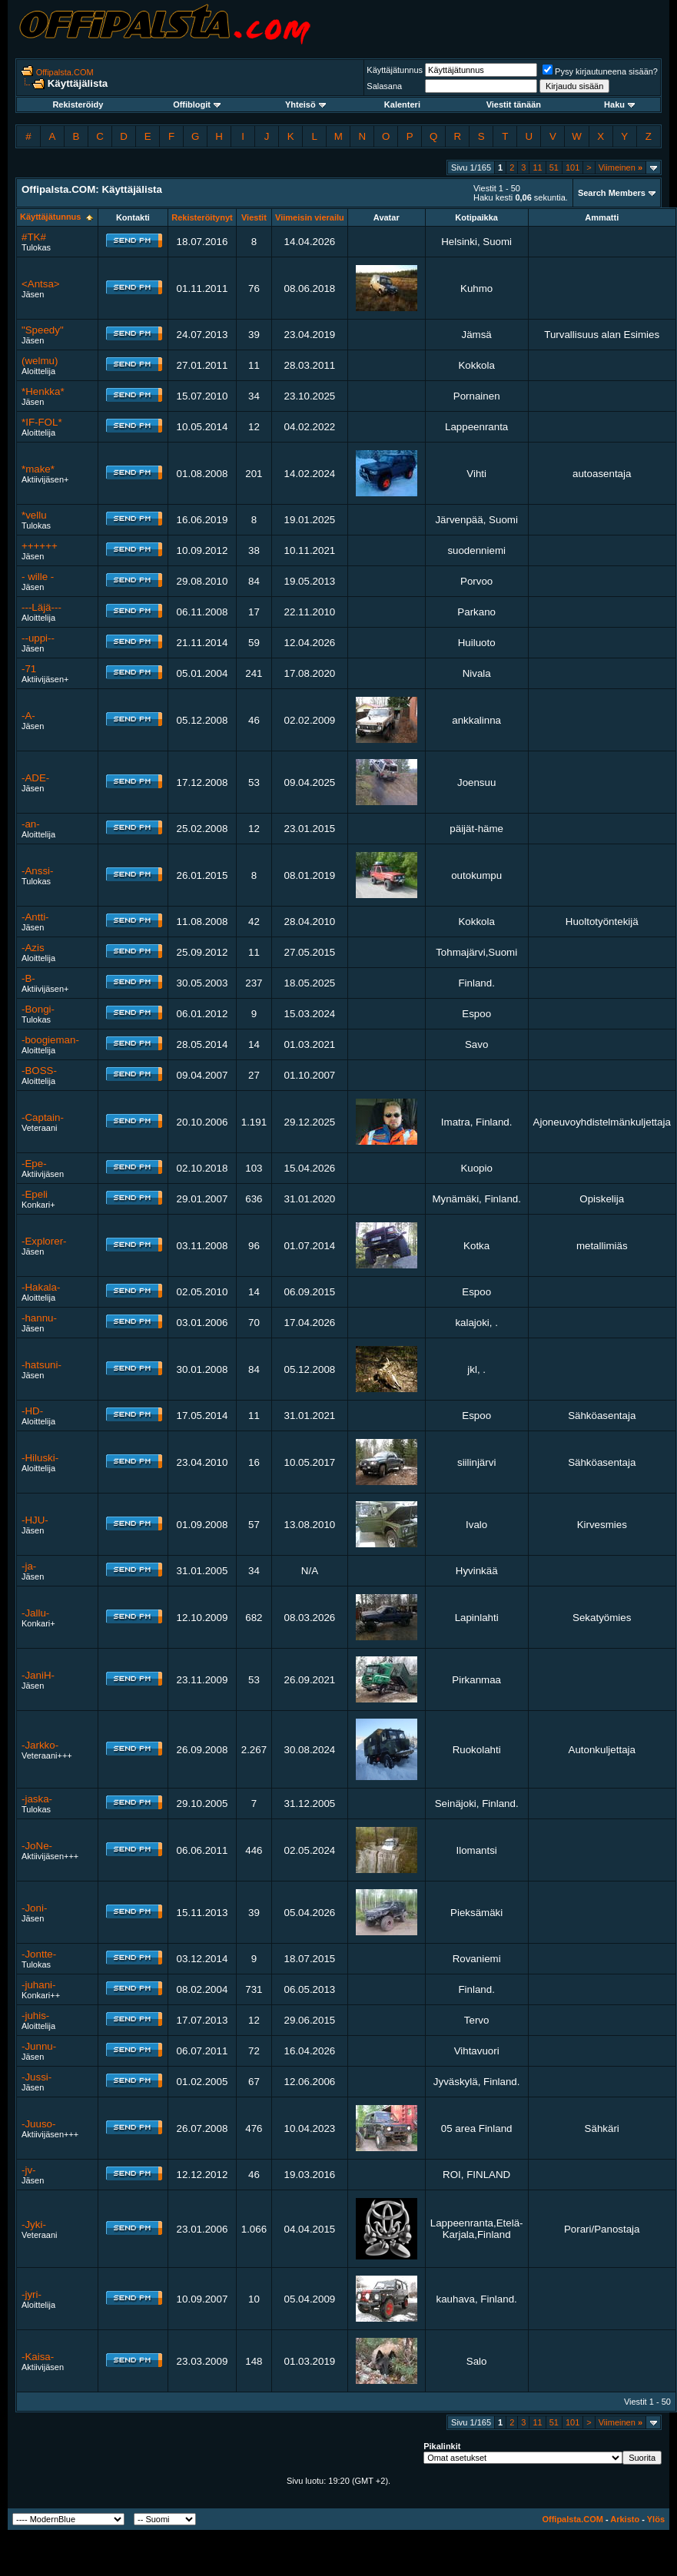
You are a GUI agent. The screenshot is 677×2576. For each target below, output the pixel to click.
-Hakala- (41, 1287)
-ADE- (35, 778)
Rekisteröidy (77, 104)
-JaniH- (38, 1675)
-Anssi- (37, 871)
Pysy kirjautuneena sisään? (600, 71)
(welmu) (40, 360)
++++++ (40, 546)
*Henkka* (43, 391)
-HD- (32, 1411)
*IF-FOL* (42, 422)
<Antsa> (41, 284)
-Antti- (35, 917)
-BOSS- (39, 1070)
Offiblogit (197, 104)
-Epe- (34, 1163)
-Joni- (34, 1908)
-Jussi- (36, 2077)
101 (572, 167)
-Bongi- (38, 1009)
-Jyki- (34, 2224)
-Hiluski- (40, 1458)
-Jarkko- (40, 1745)
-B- (28, 978)
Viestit (254, 217)
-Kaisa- (38, 2356)
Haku (619, 104)
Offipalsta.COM (65, 72)
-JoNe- (37, 1846)
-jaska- (37, 1799)
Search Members (611, 192)
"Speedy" (43, 330)
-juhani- (38, 1985)
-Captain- (43, 1117)
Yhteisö (305, 104)
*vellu (34, 515)
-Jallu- (35, 1613)
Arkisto (624, 2519)
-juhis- (35, 2015)
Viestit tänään (513, 104)
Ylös (656, 2519)
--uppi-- (38, 638)
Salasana (384, 86)
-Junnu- (39, 2046)
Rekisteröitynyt (201, 217)
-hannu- (39, 1318)
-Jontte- (39, 1954)
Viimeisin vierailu (309, 217)
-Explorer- (44, 1241)
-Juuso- (38, 2124)
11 (537, 167)
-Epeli (35, 1194)
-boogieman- (50, 1040)
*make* (38, 469)
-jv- (29, 2170)
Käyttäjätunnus (395, 70)
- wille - (38, 576)
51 (554, 167)
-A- (28, 715)
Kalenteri (402, 104)
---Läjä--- (41, 607)
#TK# (34, 237)
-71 (29, 669)
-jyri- (31, 2294)
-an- (31, 824)
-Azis (33, 947)
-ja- (29, 1566)
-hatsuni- (41, 1365)
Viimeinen (620, 167)
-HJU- (35, 1520)
